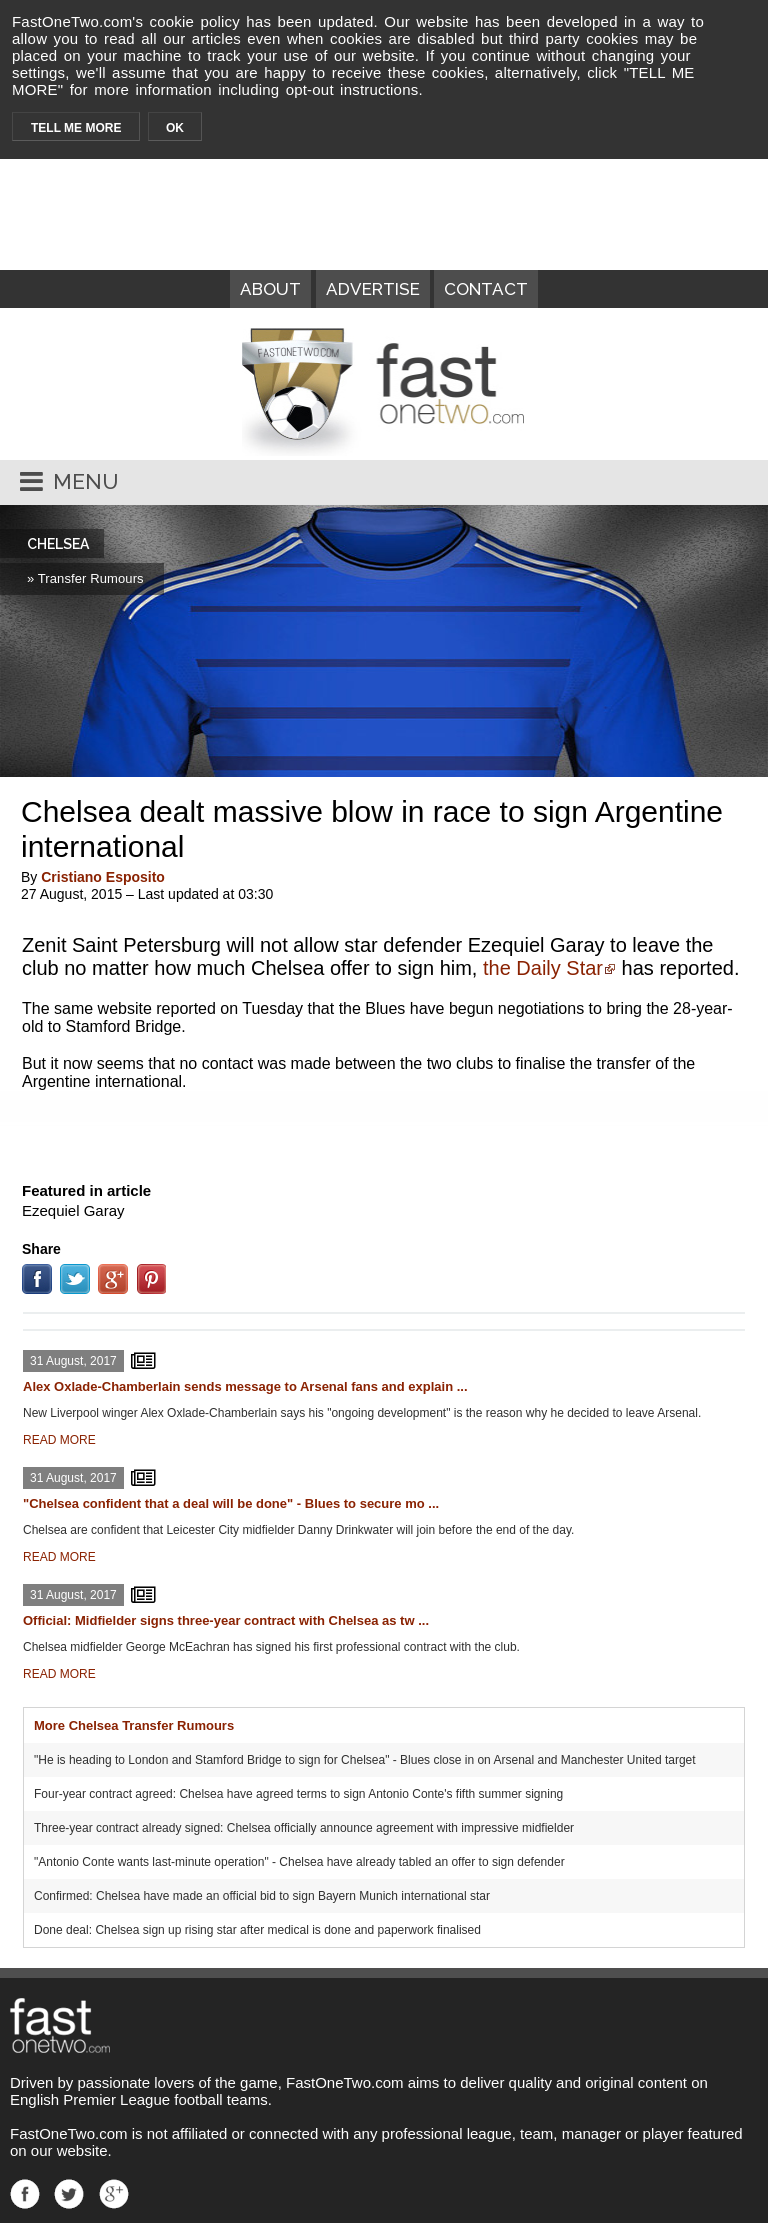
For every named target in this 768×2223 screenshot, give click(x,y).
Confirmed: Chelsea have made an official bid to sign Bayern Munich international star (262, 1896)
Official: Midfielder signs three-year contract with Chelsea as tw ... (226, 1620)
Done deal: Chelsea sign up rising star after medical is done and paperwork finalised (257, 1930)
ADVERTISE (373, 289)
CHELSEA (58, 544)
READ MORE (59, 1440)
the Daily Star (543, 968)
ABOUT (270, 289)
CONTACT (486, 289)
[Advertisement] (384, 1132)
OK (175, 128)
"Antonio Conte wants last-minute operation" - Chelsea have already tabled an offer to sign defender (299, 1862)
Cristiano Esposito (103, 877)
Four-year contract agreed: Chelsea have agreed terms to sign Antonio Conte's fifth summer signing (298, 1794)
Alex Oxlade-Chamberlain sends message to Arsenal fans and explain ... (245, 1386)
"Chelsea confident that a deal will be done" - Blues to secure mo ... (231, 1503)
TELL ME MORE (76, 128)
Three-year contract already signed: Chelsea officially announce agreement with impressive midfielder (304, 1828)
